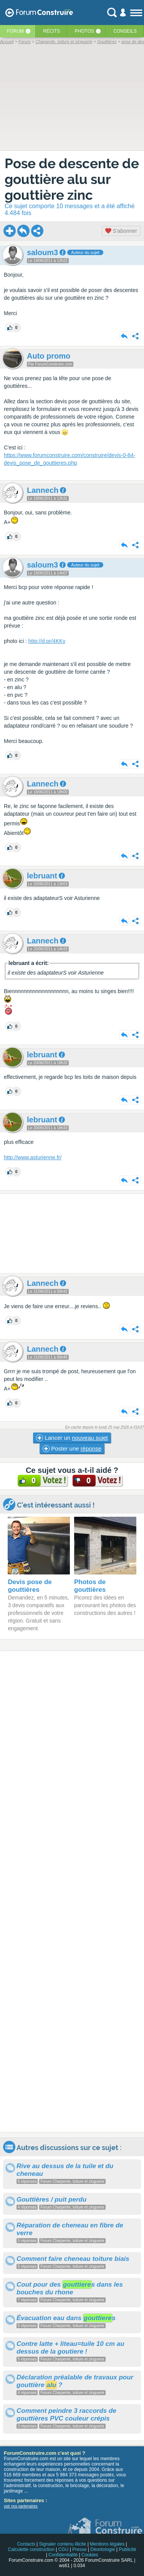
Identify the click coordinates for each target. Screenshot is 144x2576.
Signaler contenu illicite (62, 2544)
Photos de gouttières (90, 1585)
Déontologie (102, 2549)
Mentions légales (107, 2544)
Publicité (127, 2549)
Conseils (125, 31)
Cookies (89, 2555)
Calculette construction (31, 2549)
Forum (15, 31)
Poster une (72, 1448)
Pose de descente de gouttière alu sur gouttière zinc (72, 179)
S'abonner (121, 231)
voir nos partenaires (21, 2506)
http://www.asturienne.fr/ (32, 1157)
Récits (51, 31)
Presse (79, 2549)
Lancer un (72, 1437)
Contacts (26, 2544)
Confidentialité (63, 2555)
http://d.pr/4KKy (47, 641)
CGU (63, 2549)
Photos (84, 31)
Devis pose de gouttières (29, 1585)
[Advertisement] (72, 1233)
